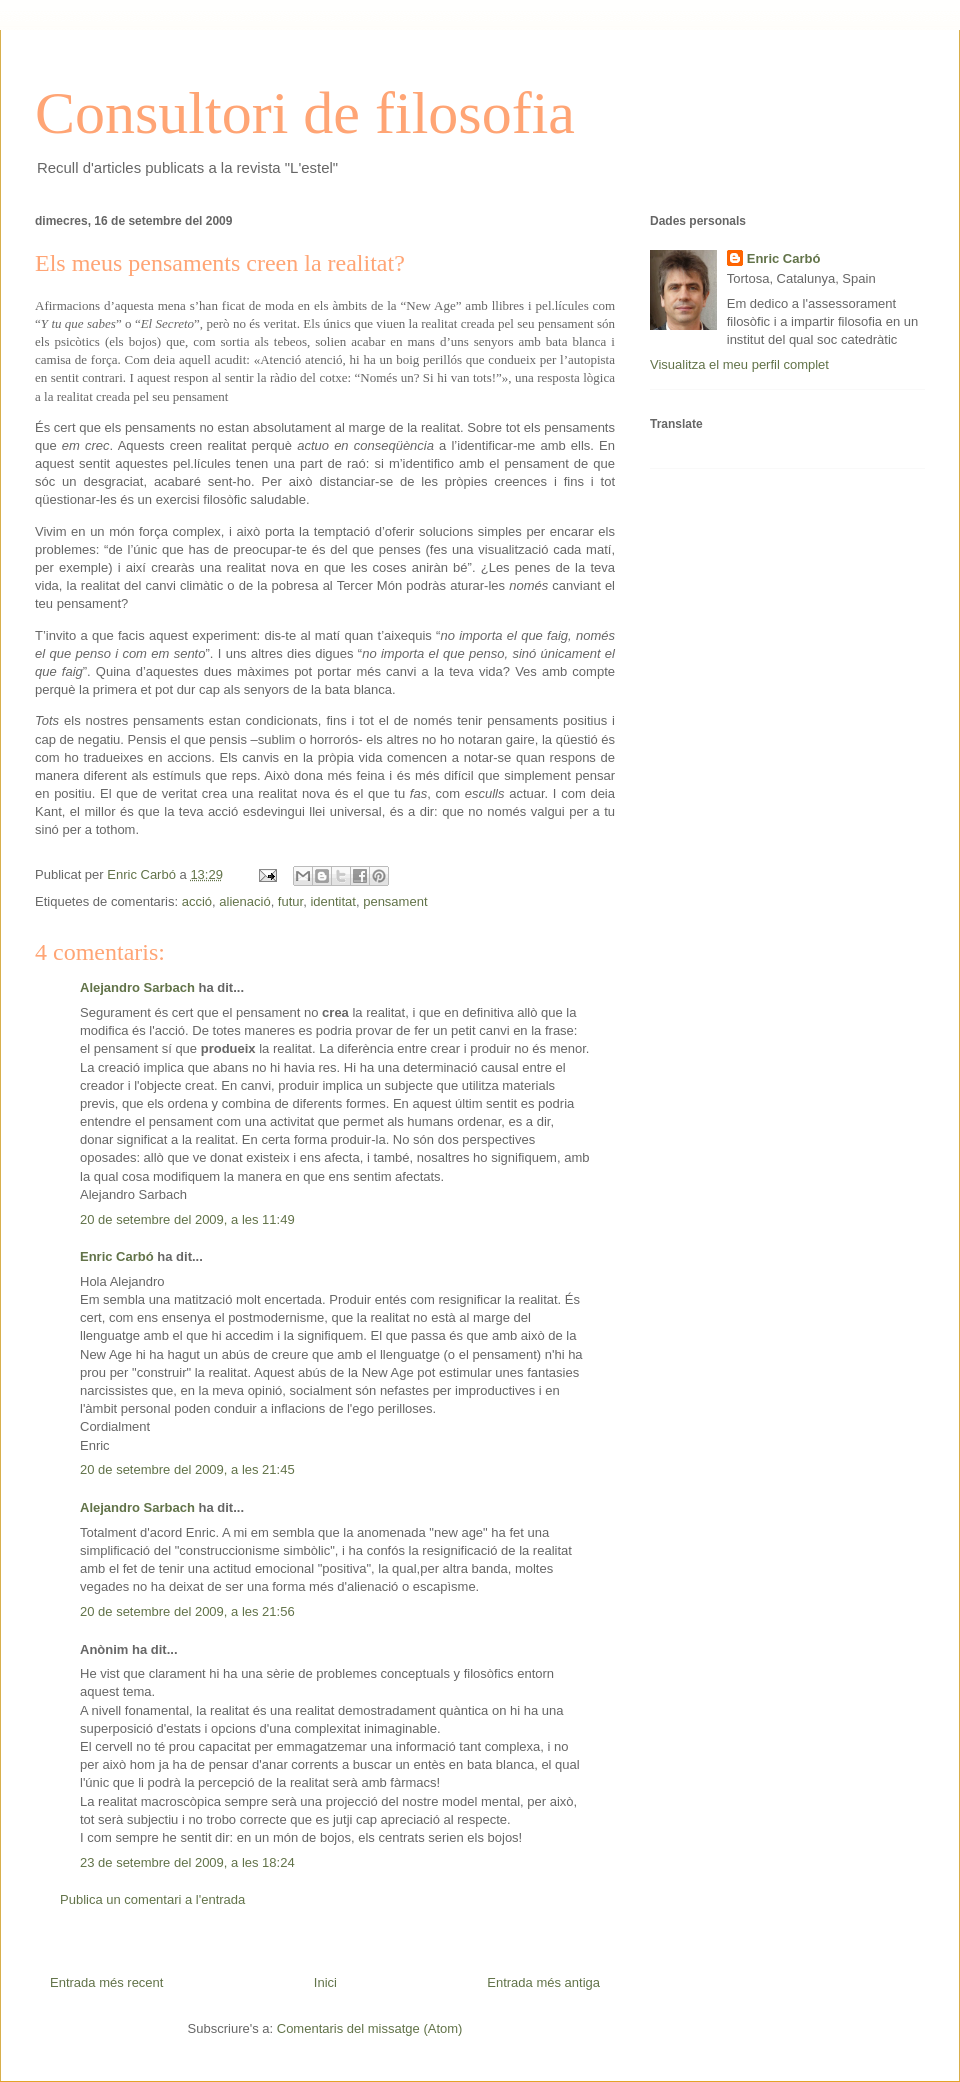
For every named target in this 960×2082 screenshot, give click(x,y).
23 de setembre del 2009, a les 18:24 (187, 1862)
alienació (244, 901)
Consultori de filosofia (305, 113)
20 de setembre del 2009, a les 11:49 (187, 1219)
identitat (333, 901)
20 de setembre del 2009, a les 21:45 (187, 1469)
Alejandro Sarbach (137, 987)
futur (290, 901)
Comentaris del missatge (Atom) (370, 2028)
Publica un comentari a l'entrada (152, 1899)
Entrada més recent (106, 1982)
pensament (395, 901)
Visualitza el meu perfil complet (739, 364)
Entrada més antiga (543, 1982)
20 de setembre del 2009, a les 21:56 (187, 1611)
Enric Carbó (117, 1256)
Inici (325, 1982)
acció (197, 901)
